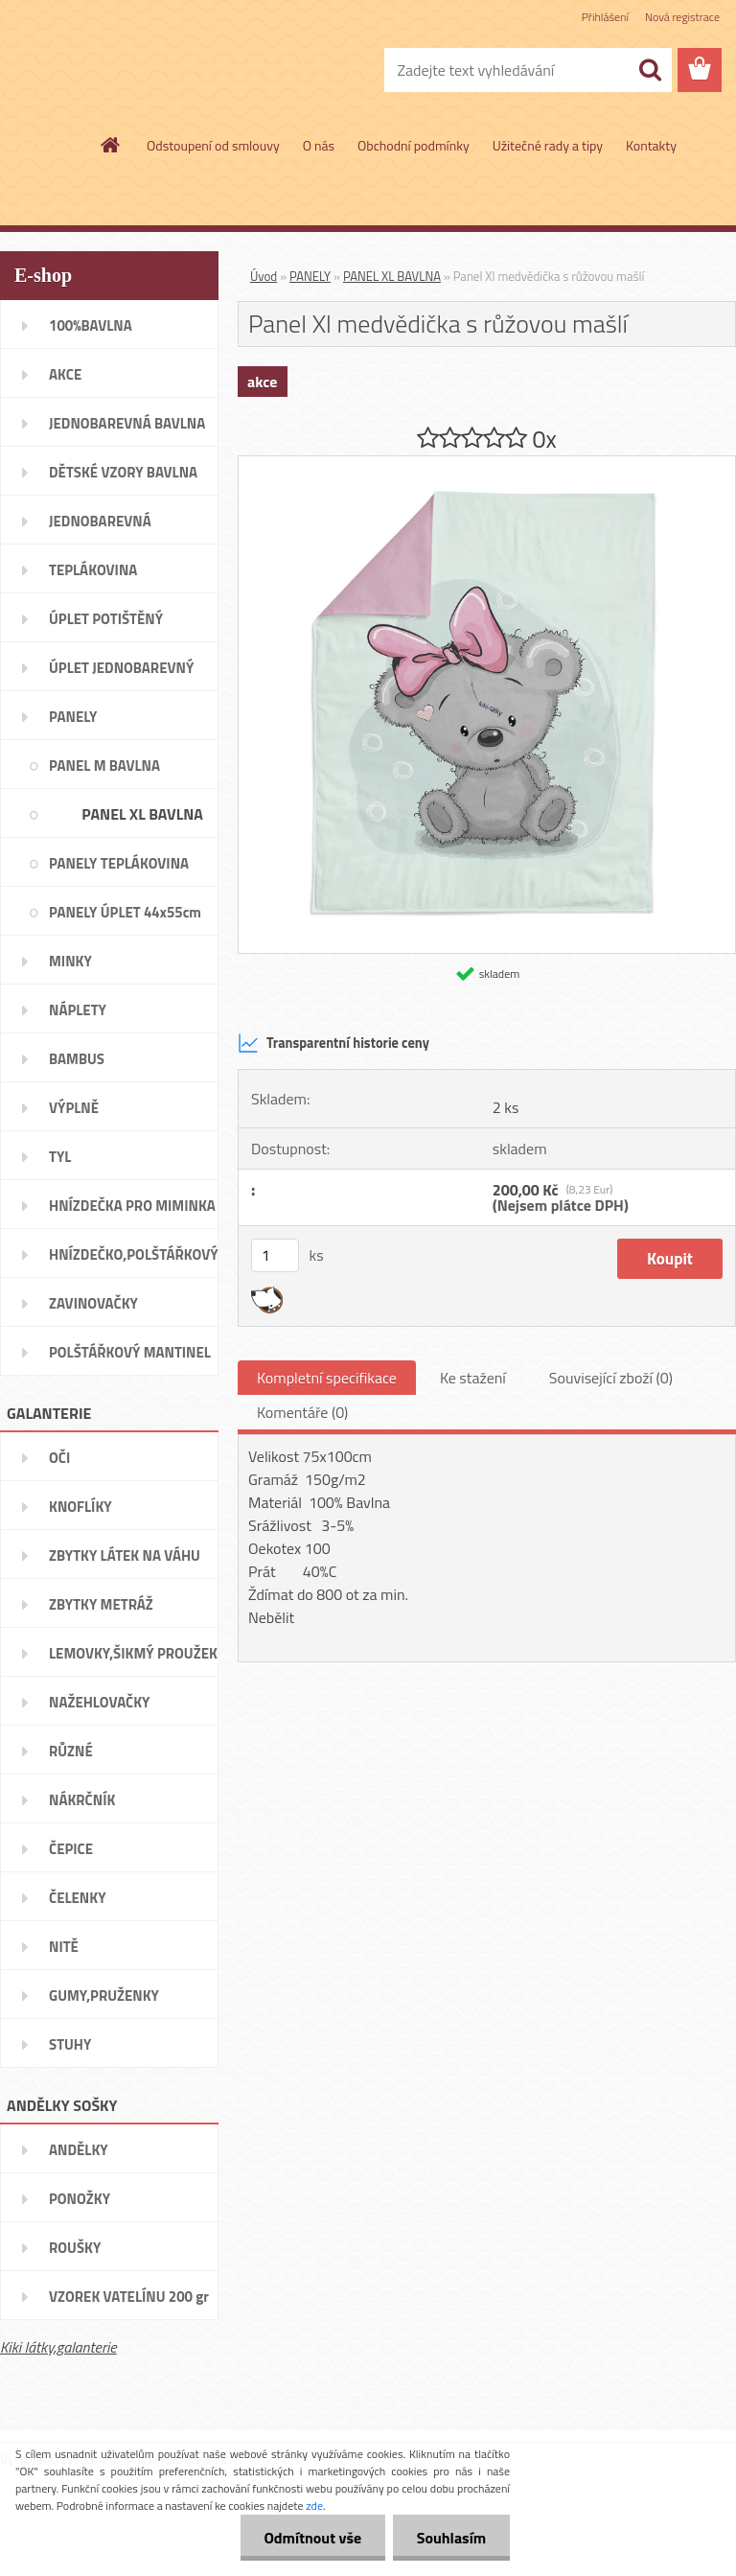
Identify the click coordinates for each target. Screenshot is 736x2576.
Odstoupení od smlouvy (213, 145)
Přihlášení (605, 17)
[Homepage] (111, 145)
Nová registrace (682, 17)
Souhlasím (451, 2537)
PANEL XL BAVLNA (392, 276)
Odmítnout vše (312, 2537)
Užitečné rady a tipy (548, 145)
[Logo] (132, 71)
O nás (318, 145)
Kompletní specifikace (327, 1377)
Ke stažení (473, 1377)
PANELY (310, 276)
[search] (650, 70)
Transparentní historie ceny (333, 1043)
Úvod (263, 276)
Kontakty (651, 145)
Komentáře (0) (302, 1412)
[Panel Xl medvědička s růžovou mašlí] (487, 464)
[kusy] (275, 1255)
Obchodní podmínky (413, 145)
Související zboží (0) (611, 1377)
